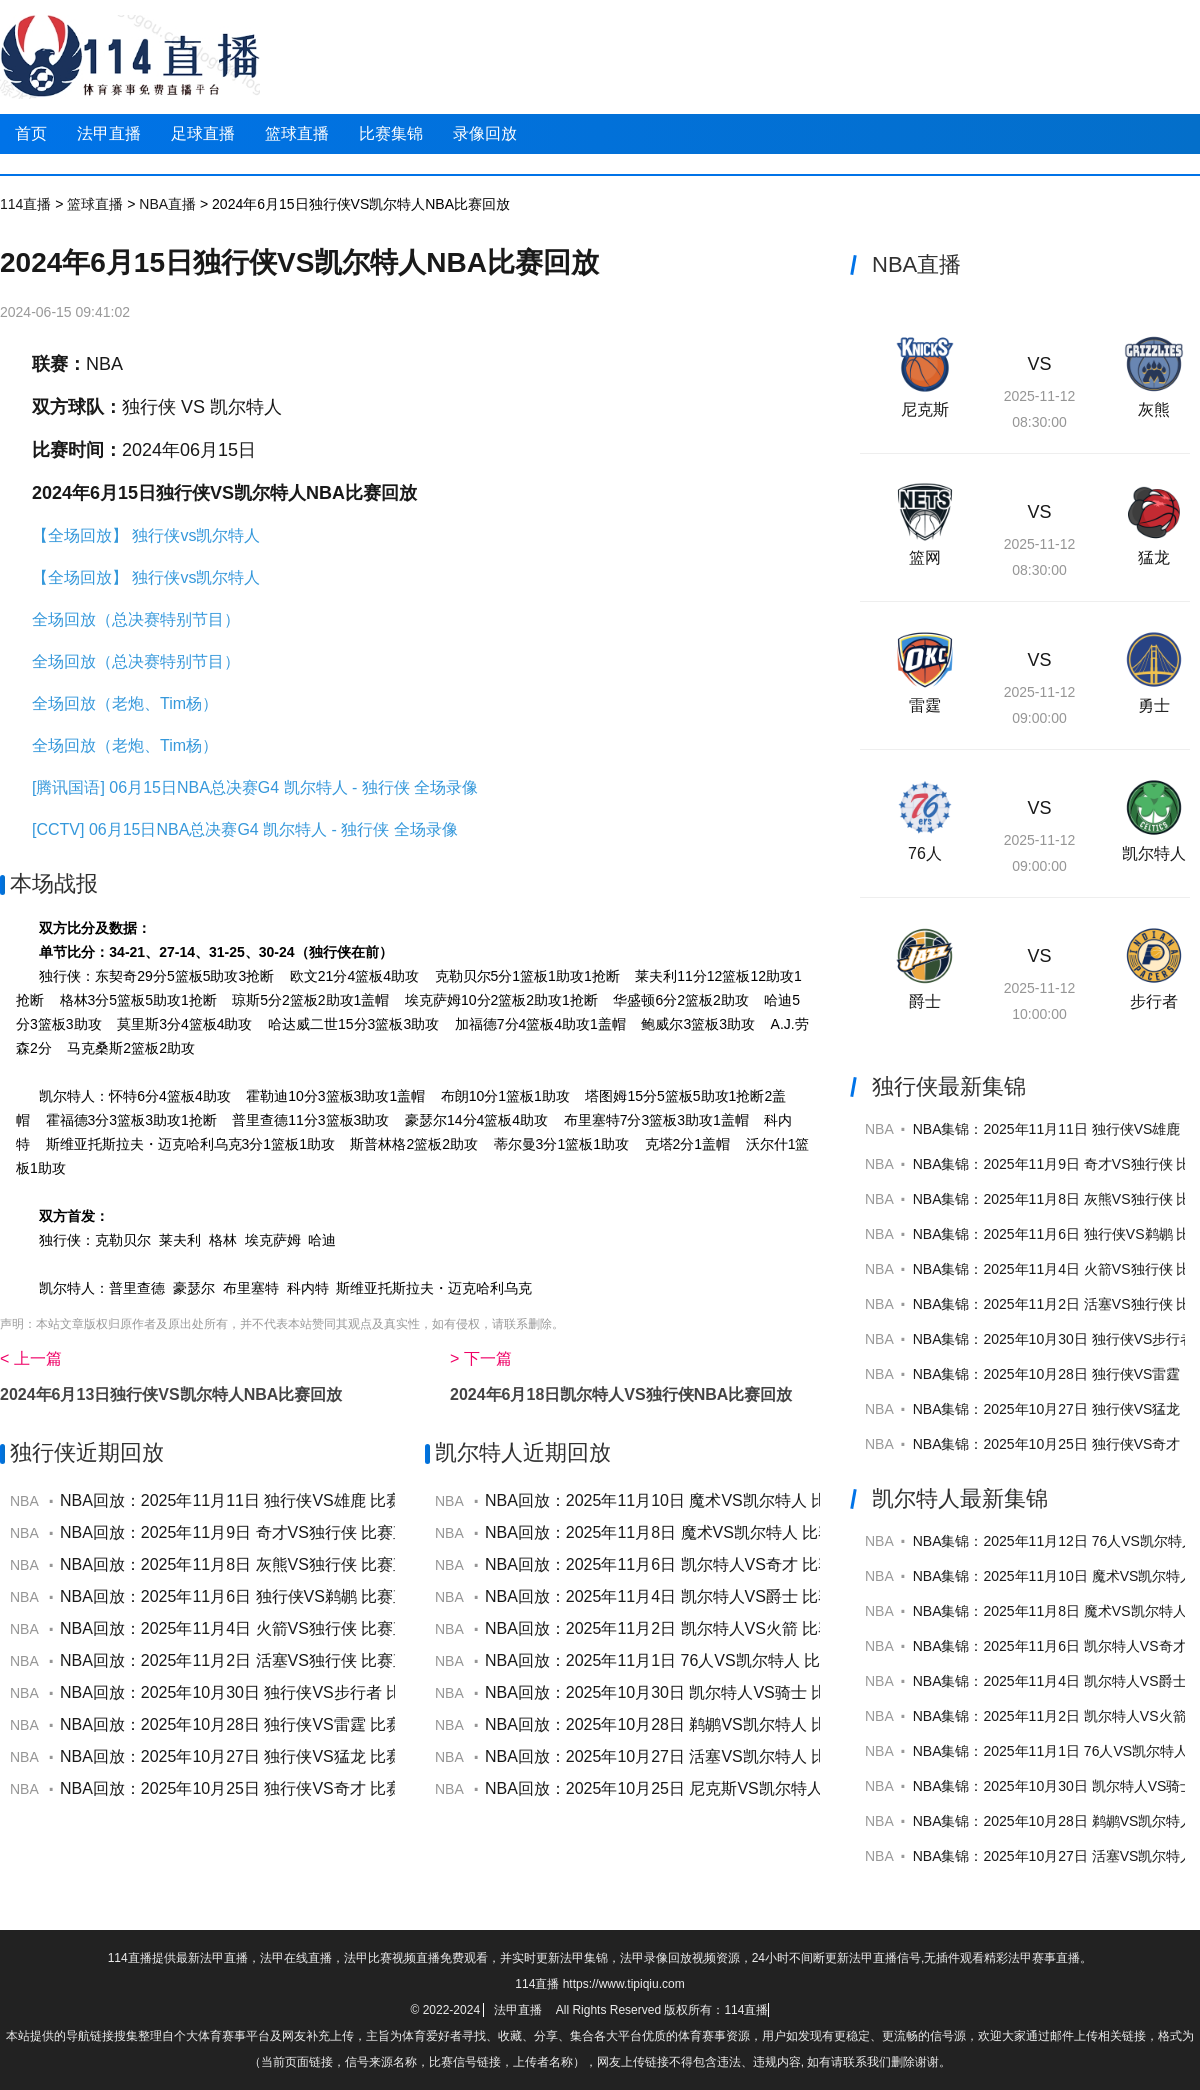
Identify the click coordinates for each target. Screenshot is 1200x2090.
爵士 (925, 1001)
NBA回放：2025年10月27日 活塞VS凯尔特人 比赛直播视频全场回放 (728, 1756)
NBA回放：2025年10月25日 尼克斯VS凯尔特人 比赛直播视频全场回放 (736, 1788)
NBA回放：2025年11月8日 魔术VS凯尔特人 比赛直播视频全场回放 (723, 1532)
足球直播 (203, 133)
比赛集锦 (391, 133)
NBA (104, 364)
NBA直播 (167, 204)
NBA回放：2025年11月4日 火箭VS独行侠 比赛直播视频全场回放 (290, 1628)
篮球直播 (297, 133)
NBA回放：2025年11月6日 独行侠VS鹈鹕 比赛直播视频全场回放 (290, 1596)
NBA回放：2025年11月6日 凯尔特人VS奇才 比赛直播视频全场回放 (723, 1564)
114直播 (25, 204)
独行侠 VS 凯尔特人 (202, 407)
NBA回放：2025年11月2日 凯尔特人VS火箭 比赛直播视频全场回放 (723, 1628)
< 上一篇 (31, 1358)
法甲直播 (109, 133)
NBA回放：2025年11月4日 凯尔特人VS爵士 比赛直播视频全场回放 (723, 1596)
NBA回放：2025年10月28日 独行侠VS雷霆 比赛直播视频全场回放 (295, 1724)
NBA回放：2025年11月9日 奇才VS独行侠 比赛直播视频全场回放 (290, 1532)
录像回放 (485, 133)
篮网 (925, 557)
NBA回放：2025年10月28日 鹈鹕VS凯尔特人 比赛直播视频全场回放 (728, 1724)
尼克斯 (925, 409)
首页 (31, 133)
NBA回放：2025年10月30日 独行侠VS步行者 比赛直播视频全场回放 (303, 1692)
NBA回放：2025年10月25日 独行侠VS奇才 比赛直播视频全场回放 (295, 1788)
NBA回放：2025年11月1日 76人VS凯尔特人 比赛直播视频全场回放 (724, 1660)
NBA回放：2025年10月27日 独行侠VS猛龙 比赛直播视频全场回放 (295, 1756)
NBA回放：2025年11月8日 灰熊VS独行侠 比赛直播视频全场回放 (290, 1564)
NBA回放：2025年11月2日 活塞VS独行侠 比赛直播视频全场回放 (290, 1660)
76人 (925, 853)
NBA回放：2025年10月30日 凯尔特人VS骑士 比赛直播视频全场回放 (728, 1692)
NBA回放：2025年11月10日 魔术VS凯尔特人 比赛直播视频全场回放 (728, 1500)
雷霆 (925, 705)
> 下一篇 (481, 1358)
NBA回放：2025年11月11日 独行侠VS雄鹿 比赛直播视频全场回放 (295, 1500)
